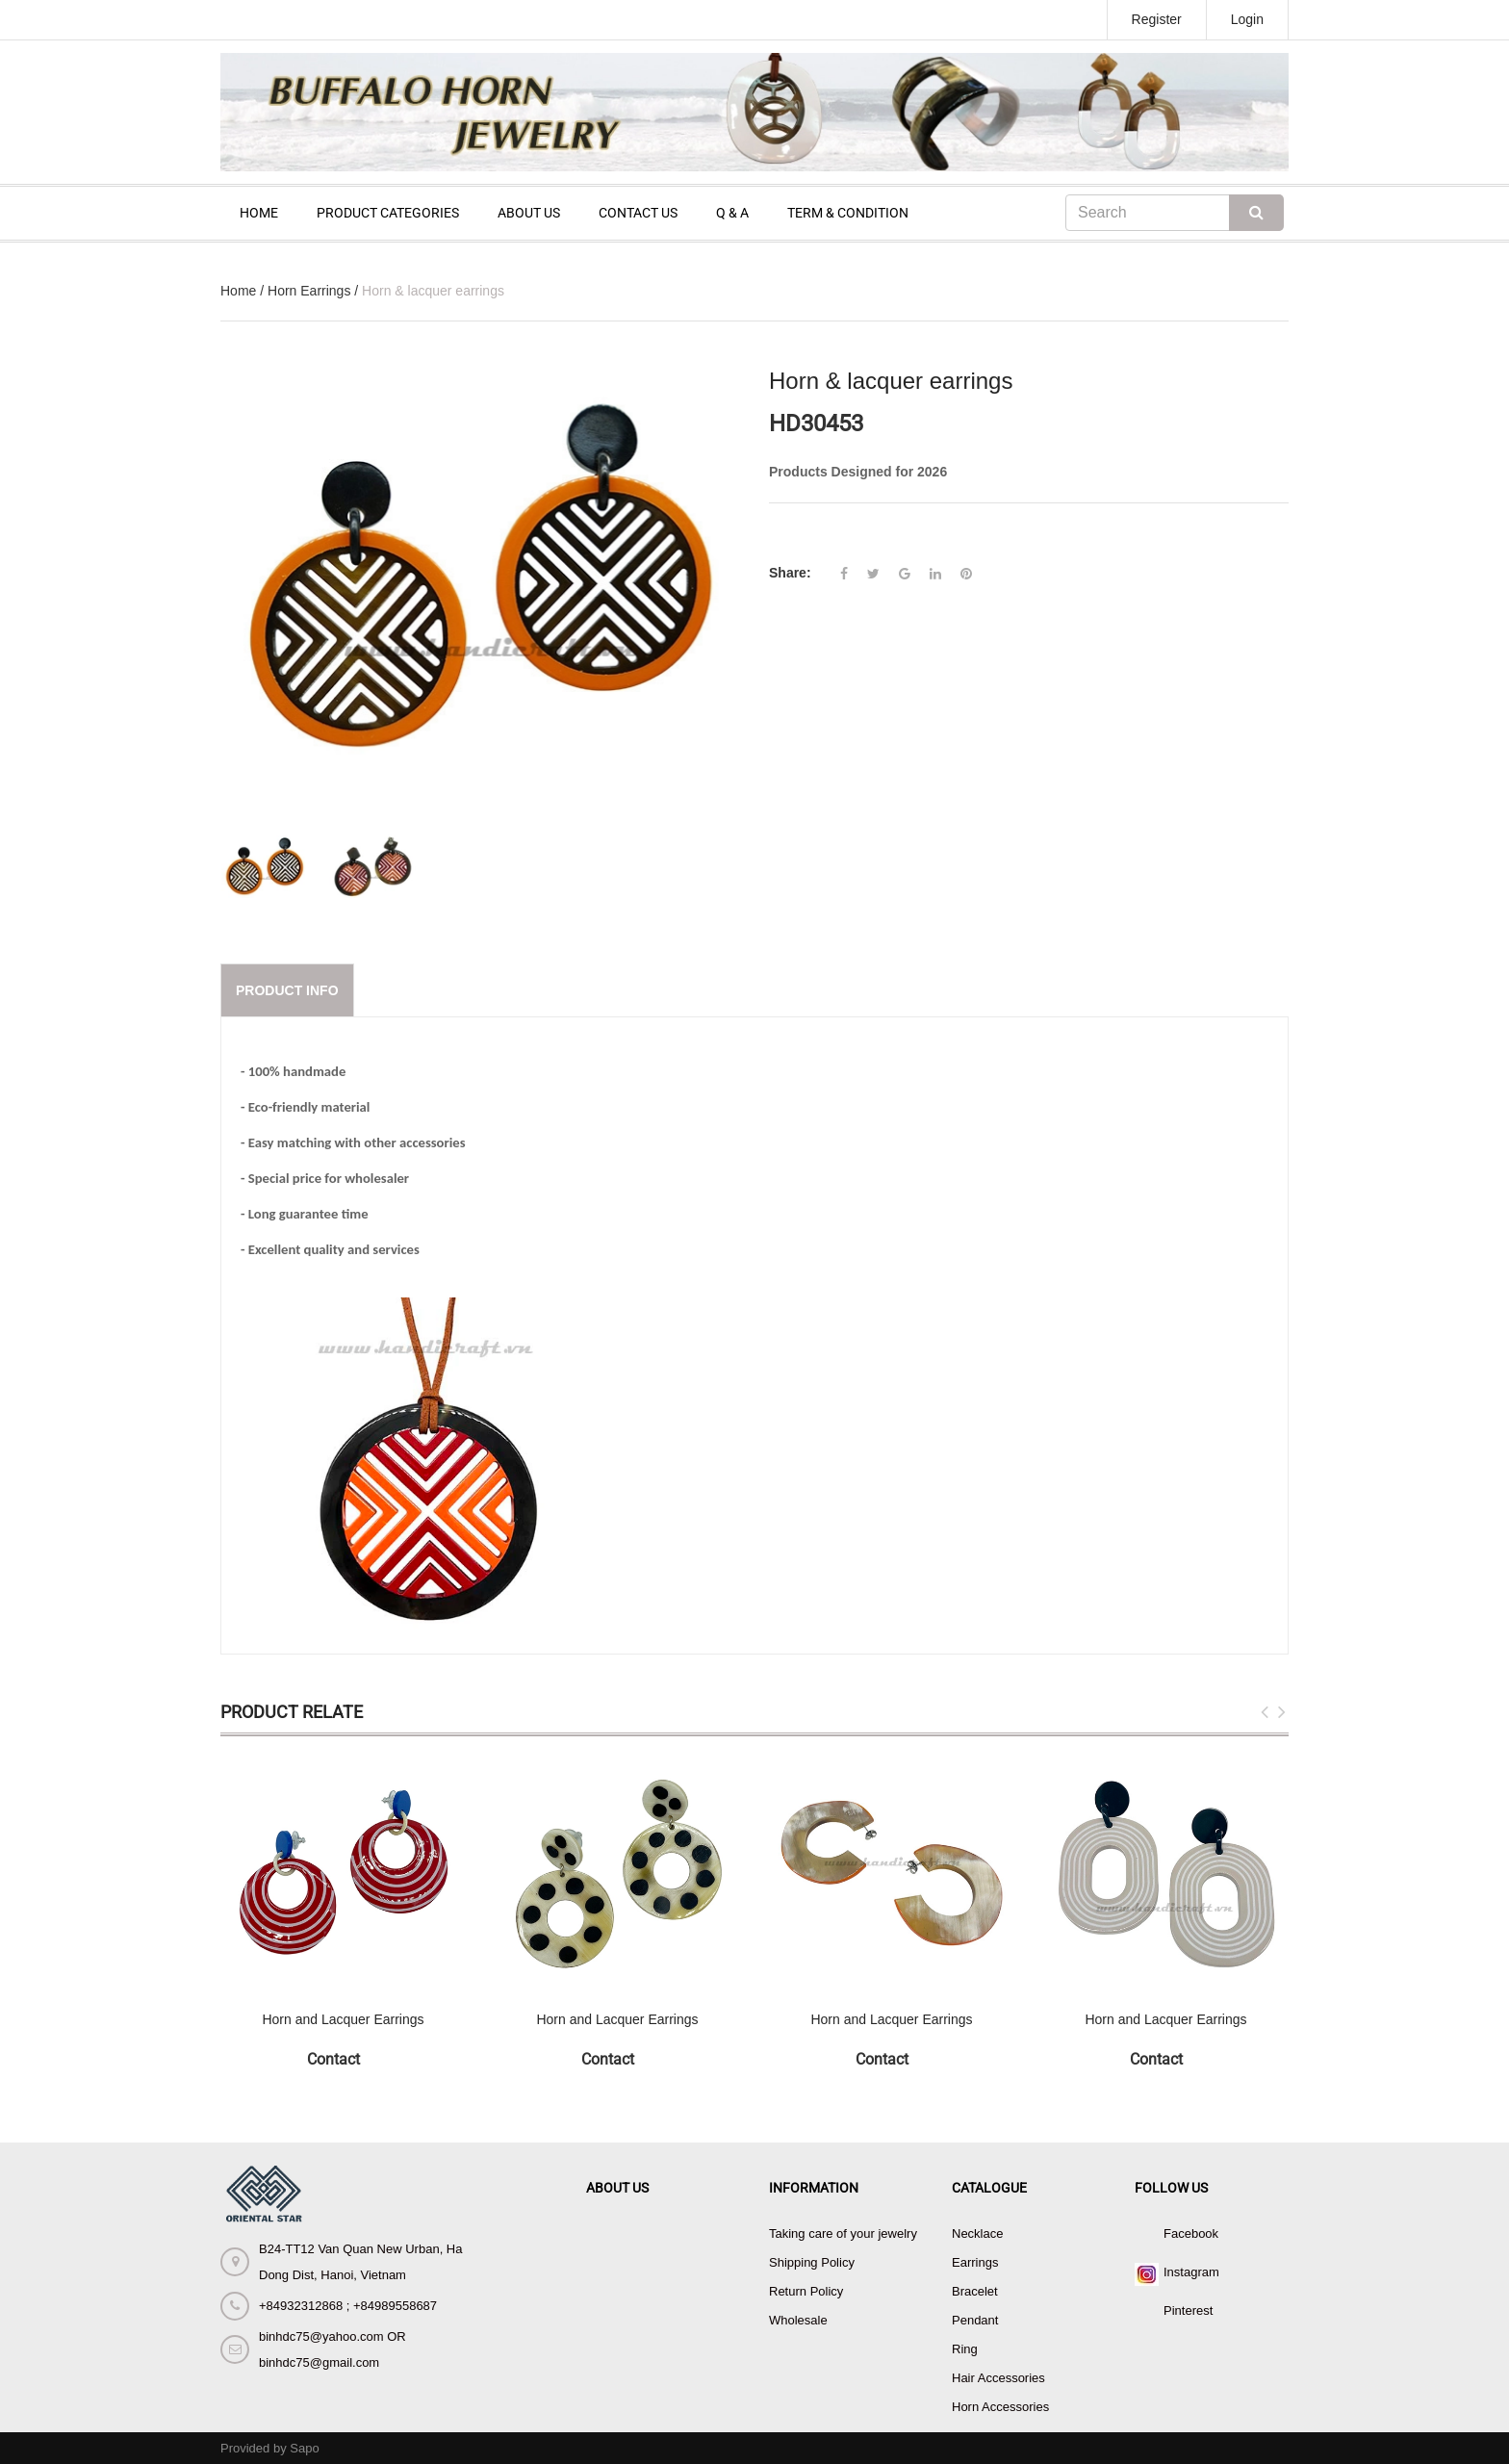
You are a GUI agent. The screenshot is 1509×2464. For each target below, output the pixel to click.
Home (238, 290)
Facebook (1191, 2233)
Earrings (975, 2262)
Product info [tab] (287, 990)
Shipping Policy (812, 2262)
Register (1157, 19)
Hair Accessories (998, 2378)
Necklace (977, 2233)
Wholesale (798, 2320)
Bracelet (975, 2291)
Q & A (732, 212)
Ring (965, 2349)
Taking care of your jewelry (843, 2233)
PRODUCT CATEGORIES (388, 212)
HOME (259, 212)
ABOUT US (529, 212)
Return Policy (806, 2291)
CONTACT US (638, 212)
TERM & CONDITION (847, 212)
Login (1247, 19)
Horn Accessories (1000, 2407)
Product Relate (291, 1712)
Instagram (1191, 2272)
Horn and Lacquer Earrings (342, 2019)
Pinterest (1188, 2310)
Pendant (975, 2320)
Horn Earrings (309, 290)
